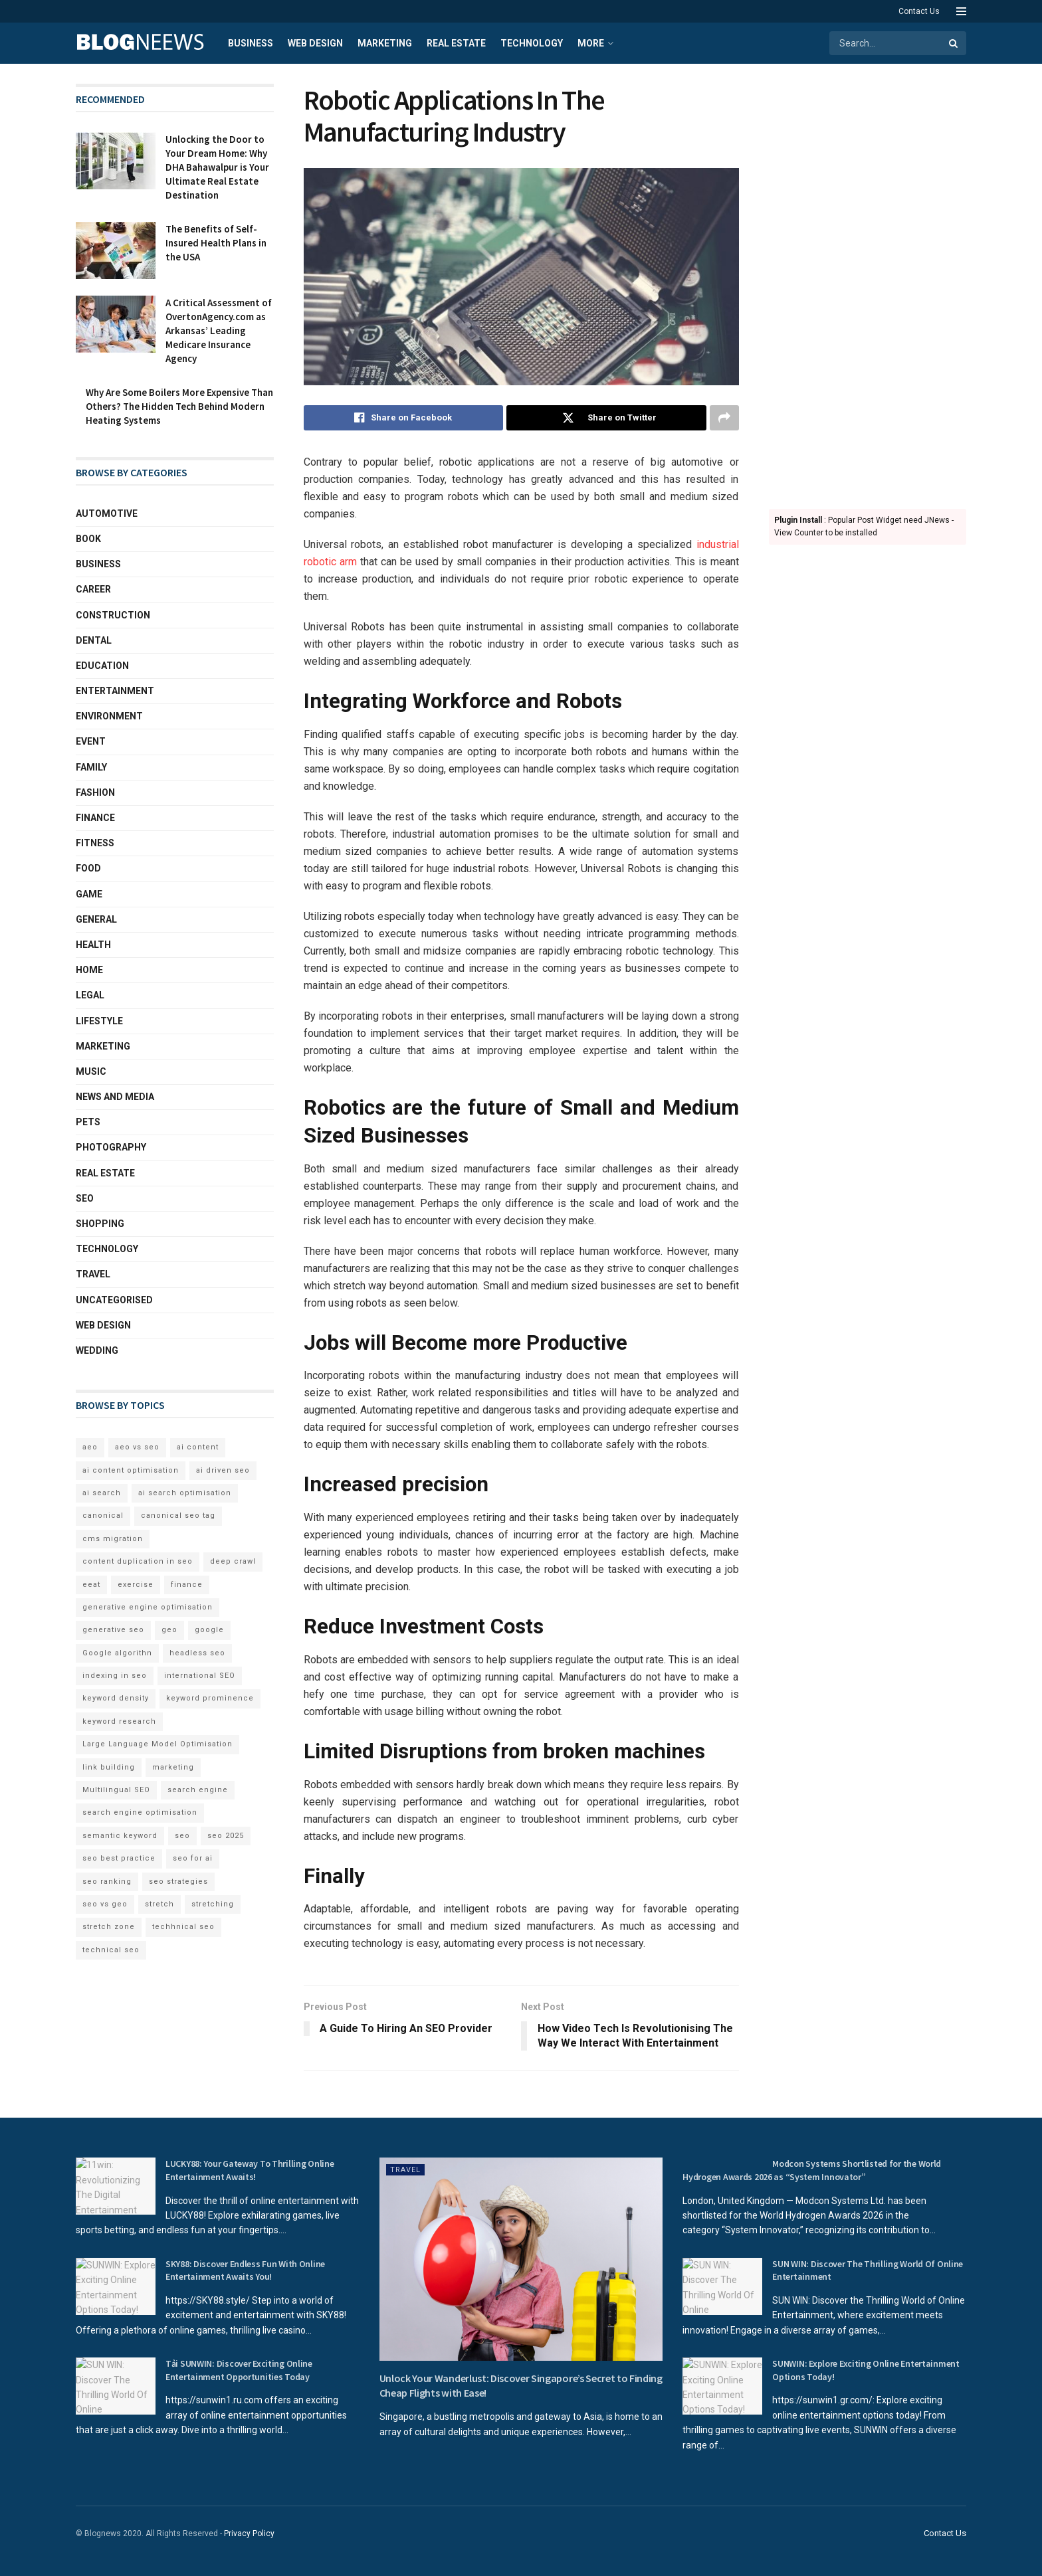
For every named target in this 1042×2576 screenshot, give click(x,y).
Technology (531, 43)
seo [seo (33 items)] (182, 1835)
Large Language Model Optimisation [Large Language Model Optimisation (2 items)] (157, 1744)
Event (91, 741)
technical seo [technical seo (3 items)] (111, 1950)
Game (89, 894)
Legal (90, 995)
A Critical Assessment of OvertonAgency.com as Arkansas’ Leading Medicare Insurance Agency (218, 330)
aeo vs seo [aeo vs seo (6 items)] (137, 1447)
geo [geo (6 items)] (169, 1629)
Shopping (100, 1223)
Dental (94, 640)
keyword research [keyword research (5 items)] (119, 1721)
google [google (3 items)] (209, 1629)
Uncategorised (114, 1300)
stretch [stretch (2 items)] (159, 1904)
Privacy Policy (249, 2533)
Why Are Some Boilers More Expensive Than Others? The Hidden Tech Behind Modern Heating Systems (179, 406)
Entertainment (115, 691)
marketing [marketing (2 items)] (173, 1767)
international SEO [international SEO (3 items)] (199, 1675)
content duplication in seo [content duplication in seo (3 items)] (137, 1561)
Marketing (385, 43)
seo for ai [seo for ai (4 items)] (193, 1858)
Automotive (107, 513)
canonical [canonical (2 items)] (103, 1515)
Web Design (315, 43)
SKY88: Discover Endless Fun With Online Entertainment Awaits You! (245, 2270)
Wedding (97, 1350)
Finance (95, 817)
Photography (111, 1147)
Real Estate (456, 43)
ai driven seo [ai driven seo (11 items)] (223, 1470)
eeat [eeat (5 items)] (91, 1584)
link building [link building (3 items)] (108, 1767)
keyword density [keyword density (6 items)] (115, 1698)
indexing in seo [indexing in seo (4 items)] (114, 1675)
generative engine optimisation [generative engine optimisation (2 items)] (147, 1607)
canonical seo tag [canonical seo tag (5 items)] (178, 1515)
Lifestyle (99, 1021)
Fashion (95, 792)
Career (93, 589)
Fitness (95, 843)
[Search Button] (954, 43)
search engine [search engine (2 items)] (197, 1790)
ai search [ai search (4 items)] (101, 1493)
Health (93, 944)
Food (88, 868)
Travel (93, 1274)
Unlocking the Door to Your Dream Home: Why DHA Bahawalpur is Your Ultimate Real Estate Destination (217, 167)
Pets (88, 1122)
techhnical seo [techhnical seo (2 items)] (183, 1926)
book (88, 538)
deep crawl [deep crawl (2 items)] (233, 1561)
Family (91, 767)
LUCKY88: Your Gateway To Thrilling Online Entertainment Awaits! (249, 2170)
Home (89, 970)
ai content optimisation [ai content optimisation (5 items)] (130, 1470)
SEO (85, 1198)
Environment (109, 716)
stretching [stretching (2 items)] (212, 1904)
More (590, 43)
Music (91, 1071)
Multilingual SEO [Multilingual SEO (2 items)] (116, 1790)
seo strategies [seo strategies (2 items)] (178, 1881)
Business (250, 43)
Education (102, 665)
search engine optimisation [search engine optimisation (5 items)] (139, 1812)
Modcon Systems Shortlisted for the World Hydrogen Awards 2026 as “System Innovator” (811, 2170)
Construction (113, 615)
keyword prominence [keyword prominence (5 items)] (210, 1698)
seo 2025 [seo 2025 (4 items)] (225, 1835)
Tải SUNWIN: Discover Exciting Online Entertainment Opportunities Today (238, 2370)
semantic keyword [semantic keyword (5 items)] (119, 1835)
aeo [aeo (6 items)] (90, 1447)
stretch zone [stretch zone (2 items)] (108, 1926)
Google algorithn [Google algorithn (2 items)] (117, 1653)
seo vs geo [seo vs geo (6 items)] (105, 1904)
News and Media (115, 1096)
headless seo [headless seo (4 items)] (197, 1653)
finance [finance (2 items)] (187, 1584)
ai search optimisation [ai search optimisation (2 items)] (184, 1493)
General (96, 919)
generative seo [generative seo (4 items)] (113, 1629)
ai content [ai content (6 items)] (198, 1447)
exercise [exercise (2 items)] (136, 1584)
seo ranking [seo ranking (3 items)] (107, 1881)
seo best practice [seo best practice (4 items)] (119, 1858)
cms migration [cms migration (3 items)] (112, 1538)
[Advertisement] (868, 283)
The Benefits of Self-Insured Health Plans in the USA (215, 243)
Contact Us (919, 11)
